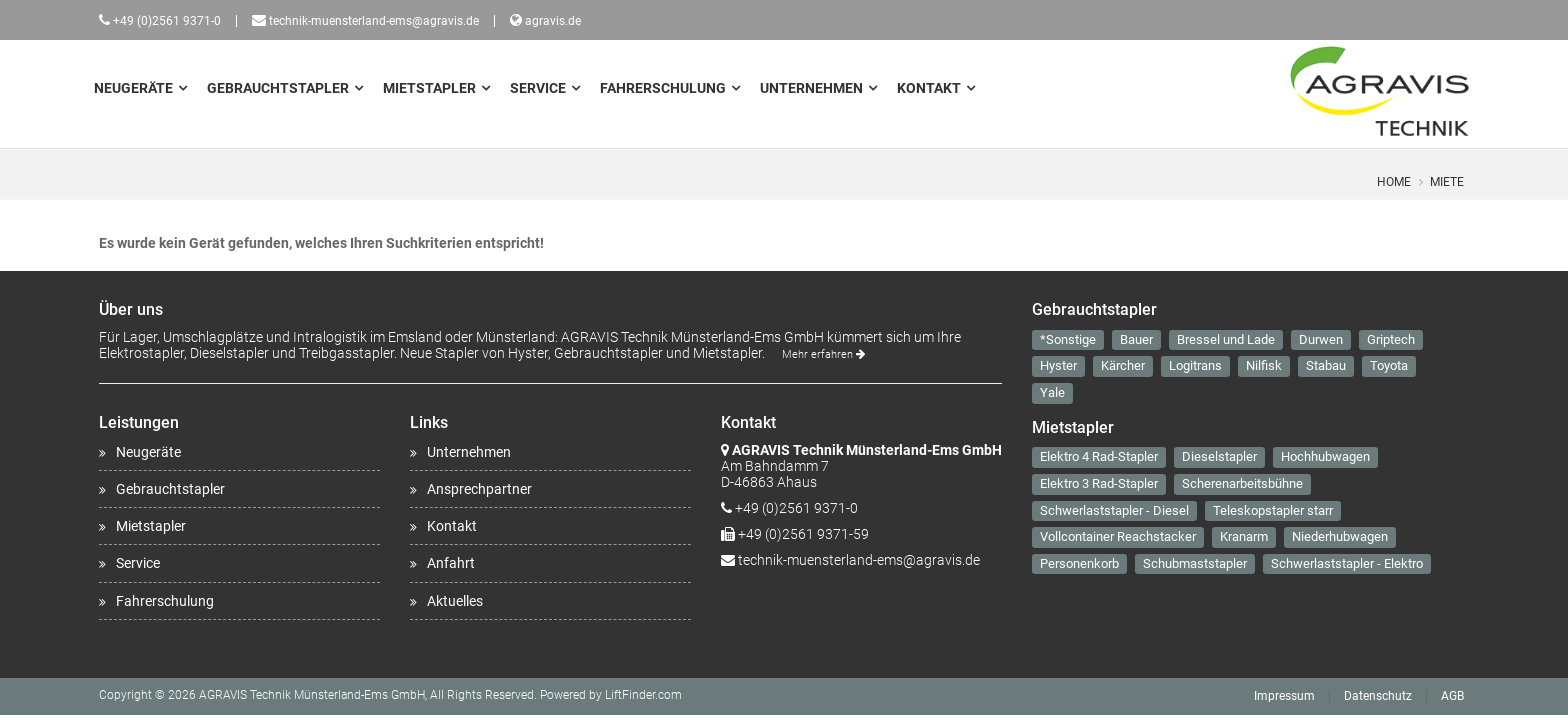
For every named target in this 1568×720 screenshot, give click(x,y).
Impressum (1284, 696)
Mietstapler (429, 88)
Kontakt (929, 88)
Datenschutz (1378, 696)
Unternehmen (811, 88)
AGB (1452, 696)
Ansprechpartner (479, 489)
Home (1394, 182)
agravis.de (553, 21)
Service (538, 88)
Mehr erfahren (823, 354)
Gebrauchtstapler (278, 88)
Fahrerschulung (663, 88)
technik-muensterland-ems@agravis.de (374, 21)
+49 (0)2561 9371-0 (167, 21)
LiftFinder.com (643, 695)
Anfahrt (451, 563)
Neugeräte (133, 88)
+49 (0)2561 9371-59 (803, 534)
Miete (1447, 182)
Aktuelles (455, 601)
